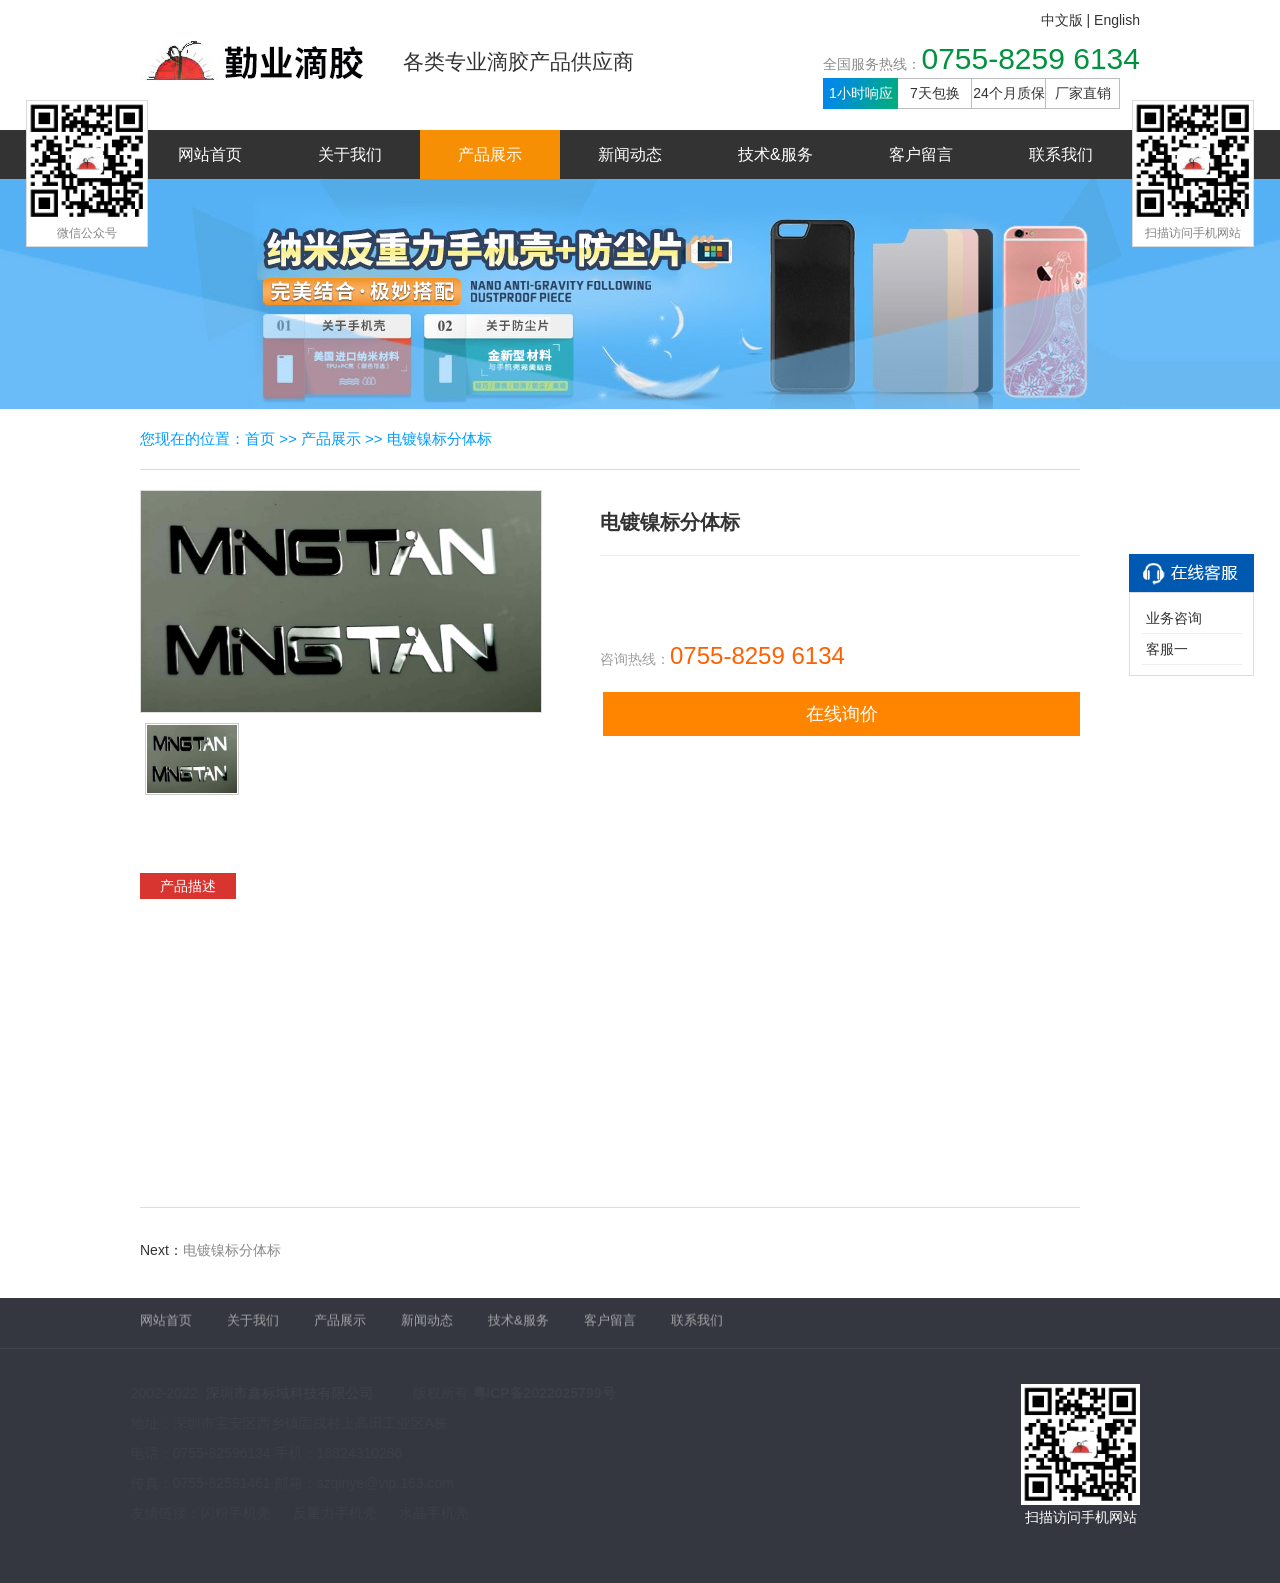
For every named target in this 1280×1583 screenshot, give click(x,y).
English (1117, 20)
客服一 (1167, 649)
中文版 (1062, 20)
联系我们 (1061, 154)
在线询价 (842, 714)
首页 (260, 438)
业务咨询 (1174, 618)
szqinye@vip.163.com (384, 1483)
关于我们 (350, 154)
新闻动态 (630, 154)
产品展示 (490, 154)
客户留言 (921, 154)
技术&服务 (775, 154)
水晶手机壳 (433, 1513)
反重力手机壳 (334, 1513)
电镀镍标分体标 (439, 438)
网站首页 (210, 154)
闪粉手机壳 (235, 1513)
